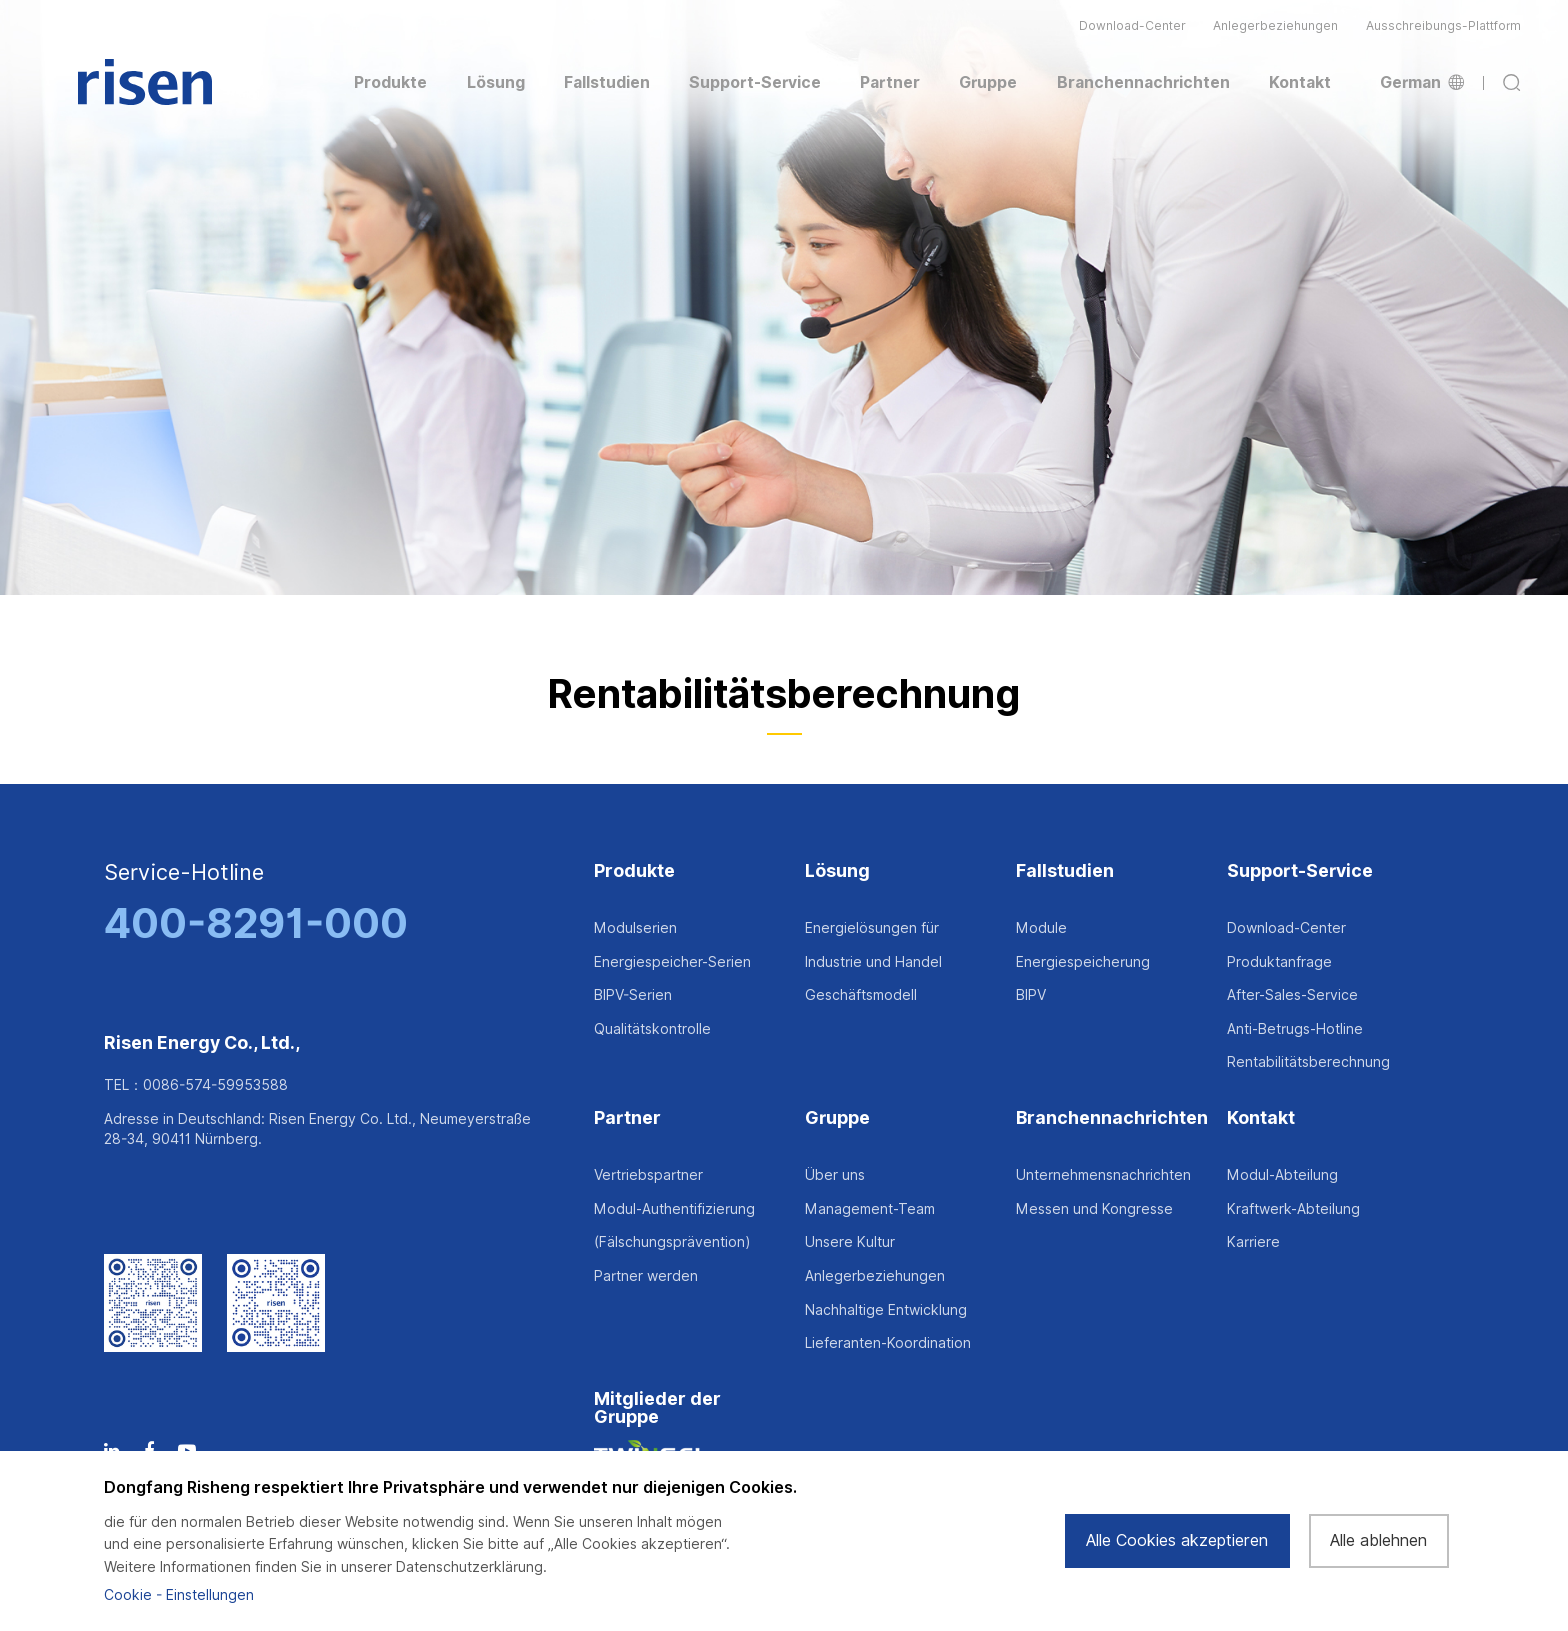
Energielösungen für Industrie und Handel (873, 945)
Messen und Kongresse (1094, 1209)
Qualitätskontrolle (652, 1029)
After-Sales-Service (1292, 995)
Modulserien (635, 928)
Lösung (837, 871)
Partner (627, 1118)
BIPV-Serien (633, 995)
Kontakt (1261, 1118)
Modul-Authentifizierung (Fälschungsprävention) (674, 1226)
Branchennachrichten (1112, 1118)
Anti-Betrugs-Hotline (1295, 1029)
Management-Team (870, 1209)
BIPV (1031, 995)
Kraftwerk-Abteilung (1293, 1209)
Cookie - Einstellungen (179, 1595)
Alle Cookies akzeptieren (1177, 1540)
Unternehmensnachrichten (1103, 1175)
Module (1041, 928)
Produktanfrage (1279, 962)
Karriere (1253, 1242)
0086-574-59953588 (215, 1085)
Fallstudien (1065, 871)
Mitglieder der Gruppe (657, 1408)
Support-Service (1300, 871)
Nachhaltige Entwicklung (886, 1310)
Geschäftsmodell (861, 995)
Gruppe (837, 1118)
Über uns (835, 1175)
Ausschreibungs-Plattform (1443, 26)
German (1422, 83)
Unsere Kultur (850, 1242)
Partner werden (646, 1276)
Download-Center (1132, 26)
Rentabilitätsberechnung (1308, 1062)
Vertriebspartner (648, 1175)
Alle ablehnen (1378, 1540)
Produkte (634, 871)
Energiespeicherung (1083, 962)
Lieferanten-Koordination (888, 1343)
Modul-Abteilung (1282, 1175)
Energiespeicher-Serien (672, 962)
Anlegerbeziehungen (1275, 26)
